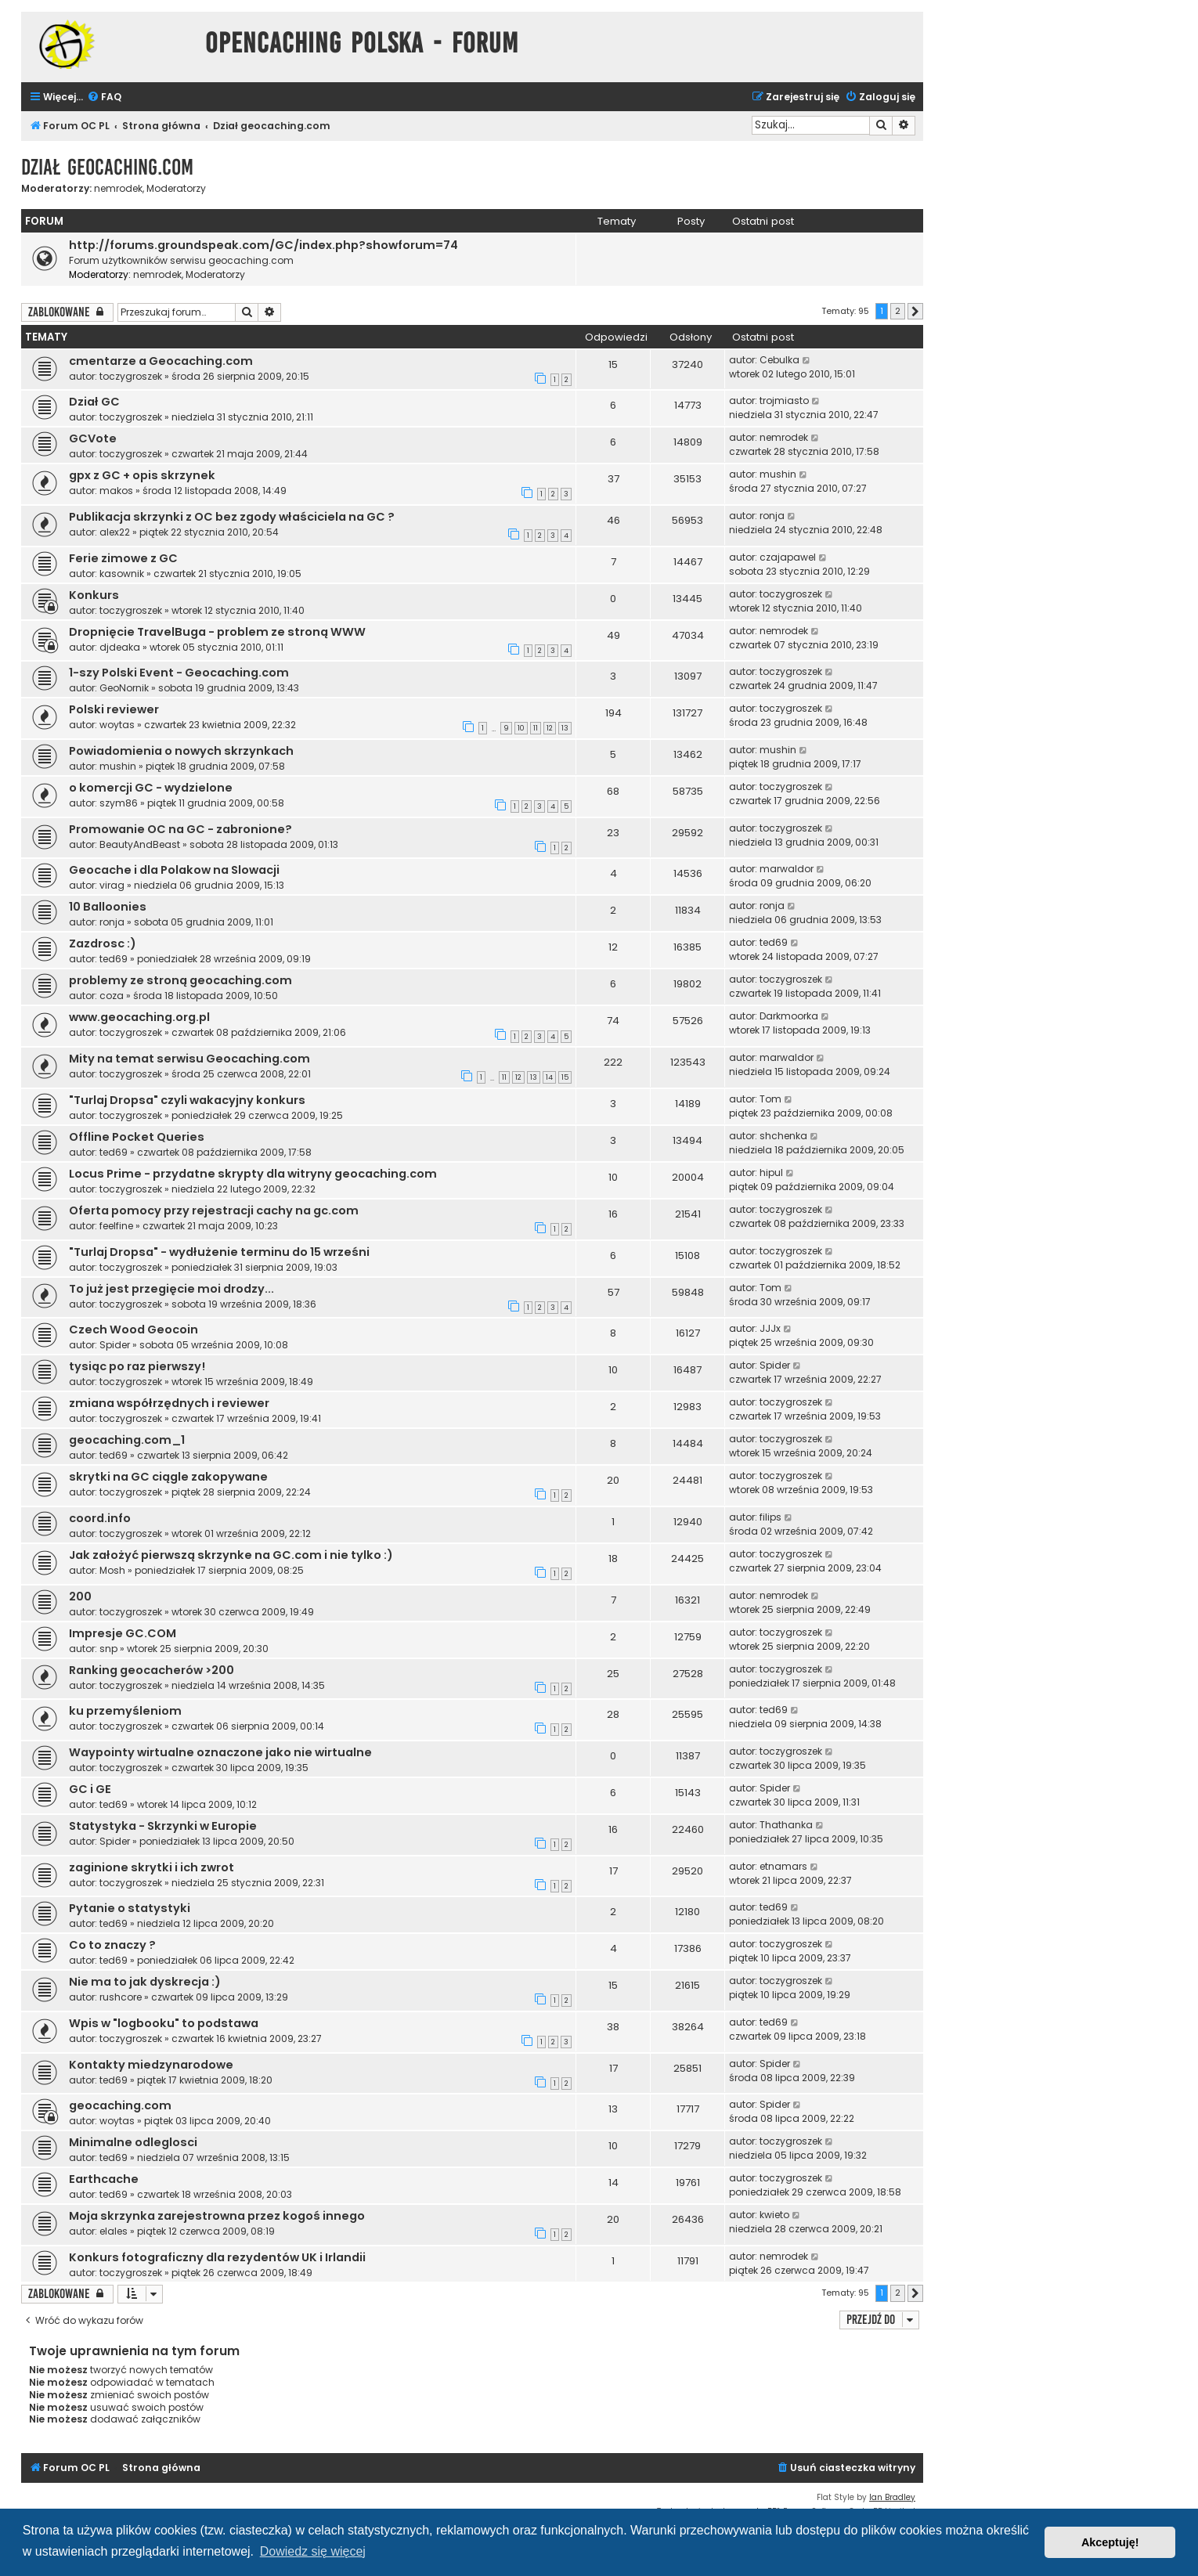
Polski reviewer (114, 709)
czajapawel (788, 557)
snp (108, 1648)
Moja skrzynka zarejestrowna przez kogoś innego (217, 2216)
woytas (117, 724)
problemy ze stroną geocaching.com (180, 980)
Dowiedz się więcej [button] (313, 2551)
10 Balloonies (107, 907)
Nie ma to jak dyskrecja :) (145, 1982)
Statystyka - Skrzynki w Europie (163, 1826)
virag (111, 885)
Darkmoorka (789, 1016)
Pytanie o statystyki (129, 1908)
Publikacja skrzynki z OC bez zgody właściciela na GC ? (232, 517)
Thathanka (786, 1824)
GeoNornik (124, 688)
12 (550, 728)
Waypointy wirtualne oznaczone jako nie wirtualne (220, 1752)
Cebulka (779, 359)
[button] (915, 311)
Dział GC (94, 401)
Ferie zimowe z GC (123, 558)
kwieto (774, 2214)
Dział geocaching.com (107, 167)
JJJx (770, 1328)
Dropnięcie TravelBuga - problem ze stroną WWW (217, 632)
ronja (772, 515)
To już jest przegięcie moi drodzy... (171, 1289)
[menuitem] (104, 97)
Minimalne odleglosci (133, 2142)
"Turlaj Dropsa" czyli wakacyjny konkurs (187, 1100)
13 (564, 728)
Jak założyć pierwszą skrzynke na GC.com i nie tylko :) (231, 1555)
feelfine (116, 1225)
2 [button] (897, 311)
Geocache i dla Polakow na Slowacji (174, 870)
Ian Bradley (892, 2497)
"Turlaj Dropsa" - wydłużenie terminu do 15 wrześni (219, 1252)
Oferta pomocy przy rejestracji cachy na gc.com (214, 1210)
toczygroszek (130, 376)
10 (521, 728)
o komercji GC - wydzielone (151, 788)
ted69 (113, 958)
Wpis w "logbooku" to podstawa (163, 2023)
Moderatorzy (176, 188)
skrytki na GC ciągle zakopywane (168, 1477)
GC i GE (90, 1789)
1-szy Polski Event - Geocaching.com (179, 672)
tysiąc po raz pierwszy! (137, 1366)
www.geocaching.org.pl (139, 1017)
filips (770, 1517)
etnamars (783, 1866)
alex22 (114, 532)
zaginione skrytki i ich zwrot (151, 1867)
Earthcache (104, 2179)
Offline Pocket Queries (136, 1137)
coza (111, 995)
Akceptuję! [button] (1110, 2542)
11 (535, 728)
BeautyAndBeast (139, 844)
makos (116, 490)
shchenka (783, 1135)
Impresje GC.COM (122, 1633)
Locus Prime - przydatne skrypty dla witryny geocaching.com (253, 1174)
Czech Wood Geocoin (133, 1329)
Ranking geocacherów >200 (151, 1670)
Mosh (112, 1570)
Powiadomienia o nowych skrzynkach (181, 751)
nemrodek (118, 188)
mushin (778, 474)
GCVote (93, 438)
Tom (770, 1099)
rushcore (120, 1997)
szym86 (118, 803)
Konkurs (94, 595)
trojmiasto (784, 400)
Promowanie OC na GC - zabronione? (180, 829)
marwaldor (787, 868)
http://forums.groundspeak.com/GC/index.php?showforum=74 (263, 245)
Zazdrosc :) (102, 943)
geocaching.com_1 (127, 1440)
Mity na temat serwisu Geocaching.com (189, 1058)
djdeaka (119, 647)
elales (113, 2231)
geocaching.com (120, 2105)
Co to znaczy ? (112, 1945)
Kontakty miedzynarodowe (151, 2065)
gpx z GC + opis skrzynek (142, 475)
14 (549, 1077)
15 (564, 1077)
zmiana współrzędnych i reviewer (169, 1403)
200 (80, 1596)
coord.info (100, 1518)
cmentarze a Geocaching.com (161, 361)
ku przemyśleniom (125, 1711)
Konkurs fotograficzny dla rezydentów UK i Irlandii (217, 2257)
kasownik (121, 573)
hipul (771, 1172)
